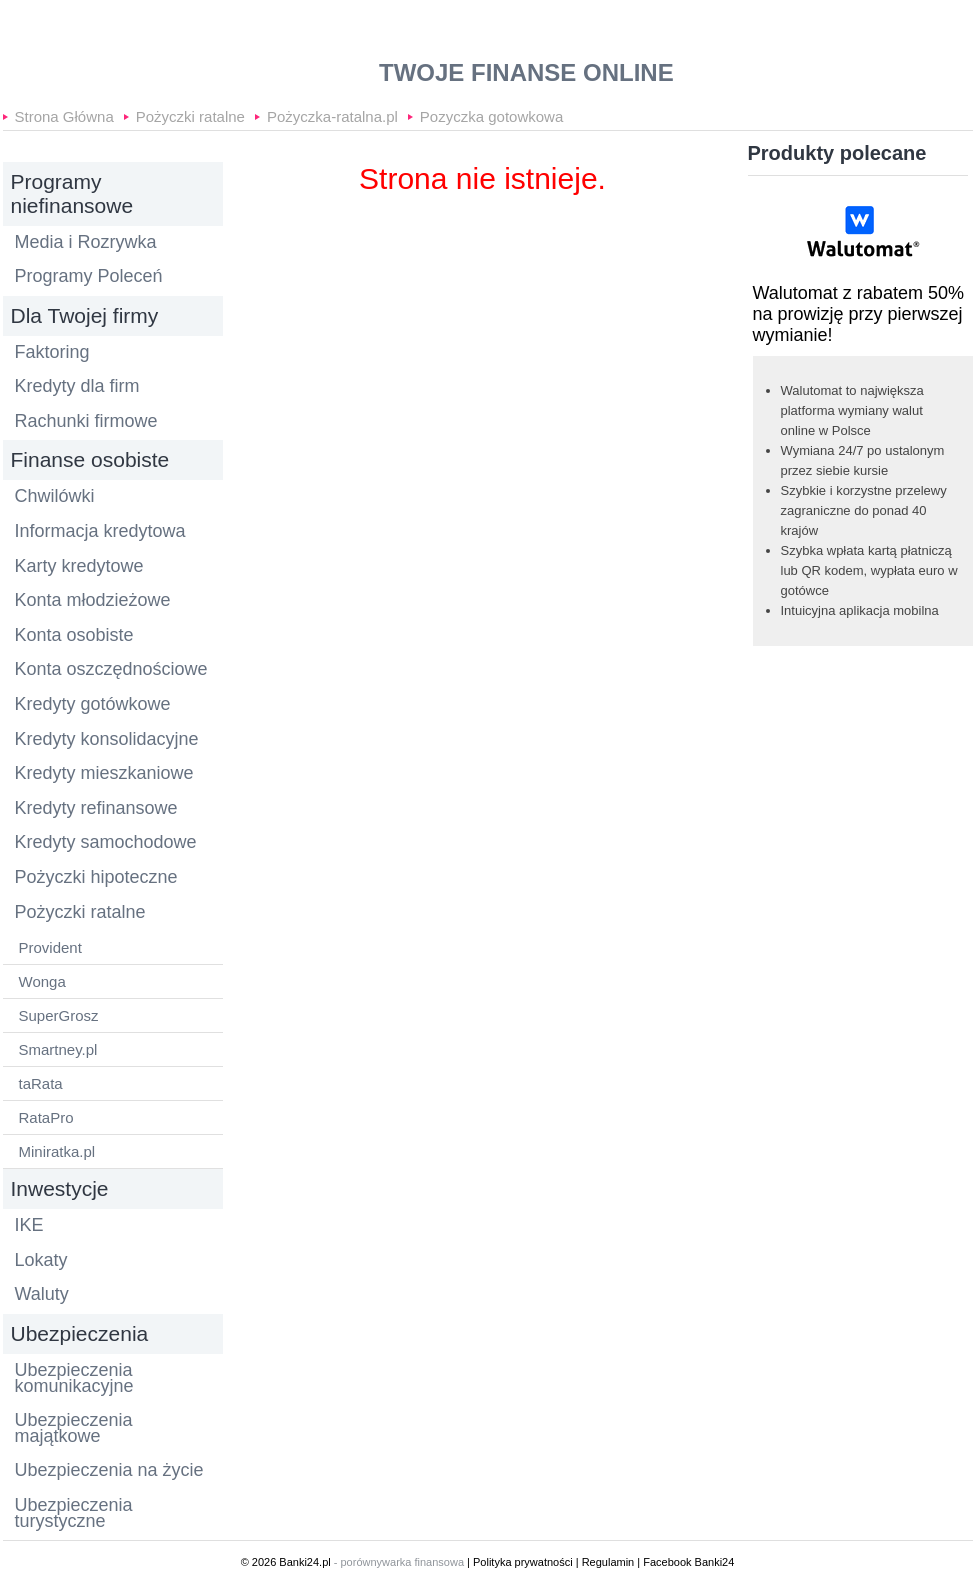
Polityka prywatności (523, 1562)
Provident (50, 947)
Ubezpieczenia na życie (109, 1471)
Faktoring (52, 353)
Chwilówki (55, 497)
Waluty (42, 1295)
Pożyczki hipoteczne (96, 878)
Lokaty (41, 1261)
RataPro (46, 1117)
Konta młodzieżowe (93, 601)
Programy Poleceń (89, 277)
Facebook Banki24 (688, 1562)
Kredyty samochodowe (106, 843)
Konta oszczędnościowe (111, 670)
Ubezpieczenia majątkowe (74, 1428)
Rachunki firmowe (86, 422)
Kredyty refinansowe (96, 809)
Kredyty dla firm (77, 387)
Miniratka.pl (57, 1151)
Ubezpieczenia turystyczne (74, 1513)
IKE (29, 1226)
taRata (41, 1083)
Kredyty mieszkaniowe (104, 774)
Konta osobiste (74, 636)
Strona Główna (64, 113)
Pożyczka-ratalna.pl (332, 113)
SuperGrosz (59, 1015)
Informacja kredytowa (100, 532)
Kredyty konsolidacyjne (107, 740)
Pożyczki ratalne (190, 113)
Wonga (42, 981)
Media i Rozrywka (86, 243)
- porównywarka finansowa (399, 1562)
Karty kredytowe (79, 567)
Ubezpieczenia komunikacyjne (74, 1378)
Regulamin (608, 1562)
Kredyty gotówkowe (93, 705)
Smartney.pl (58, 1049)
